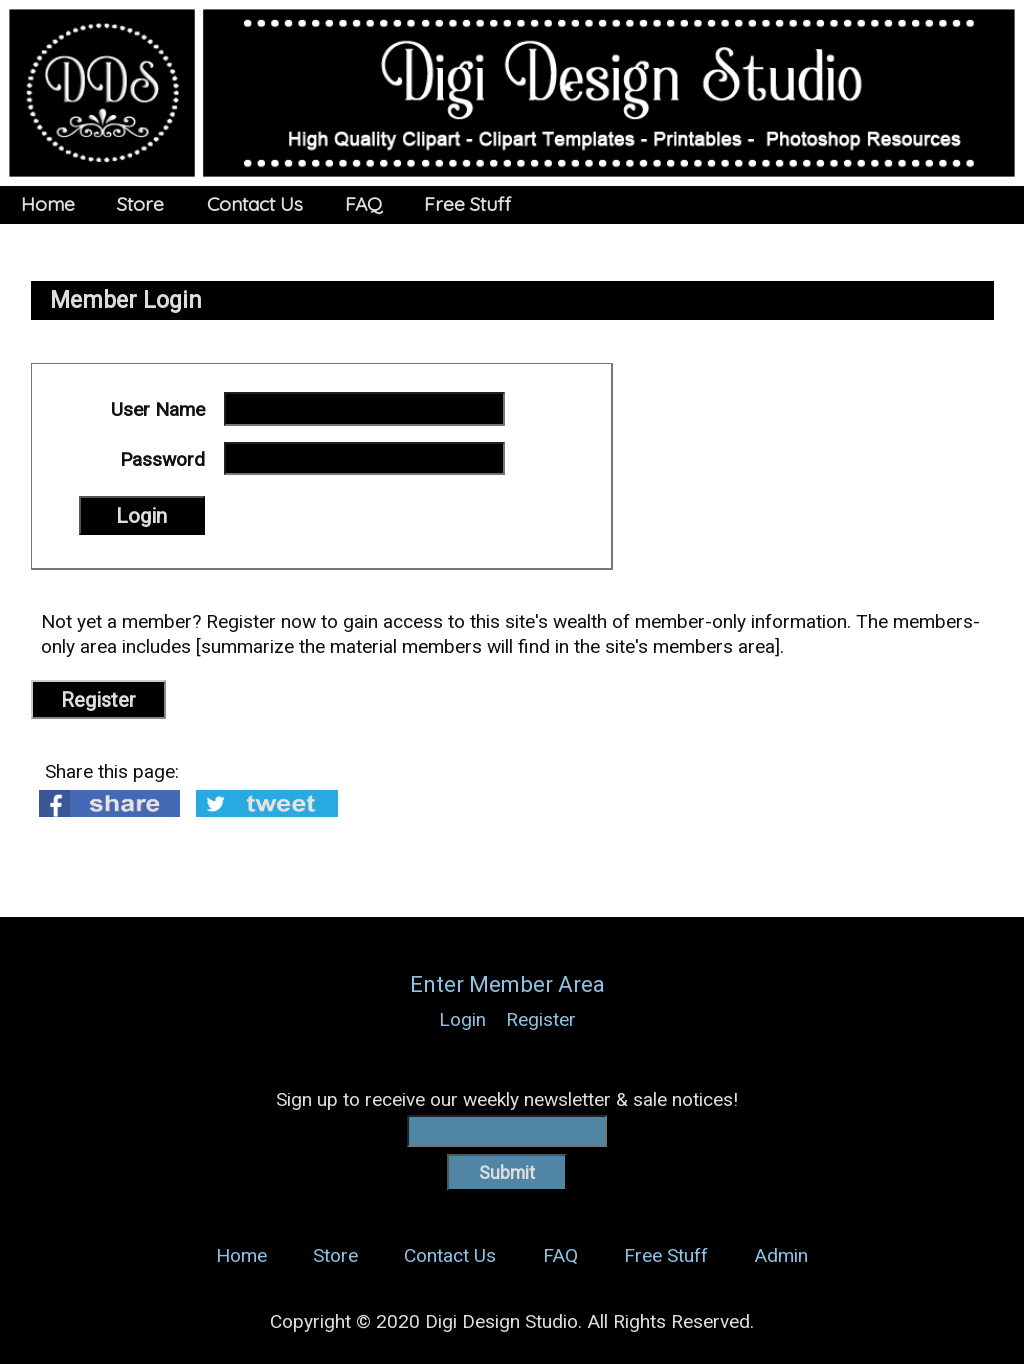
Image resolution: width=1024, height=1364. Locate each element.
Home (48, 204)
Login (462, 1019)
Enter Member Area (507, 984)
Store (140, 204)
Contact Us (255, 204)
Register (98, 700)
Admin (781, 1255)
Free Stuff (467, 204)
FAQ (363, 204)
